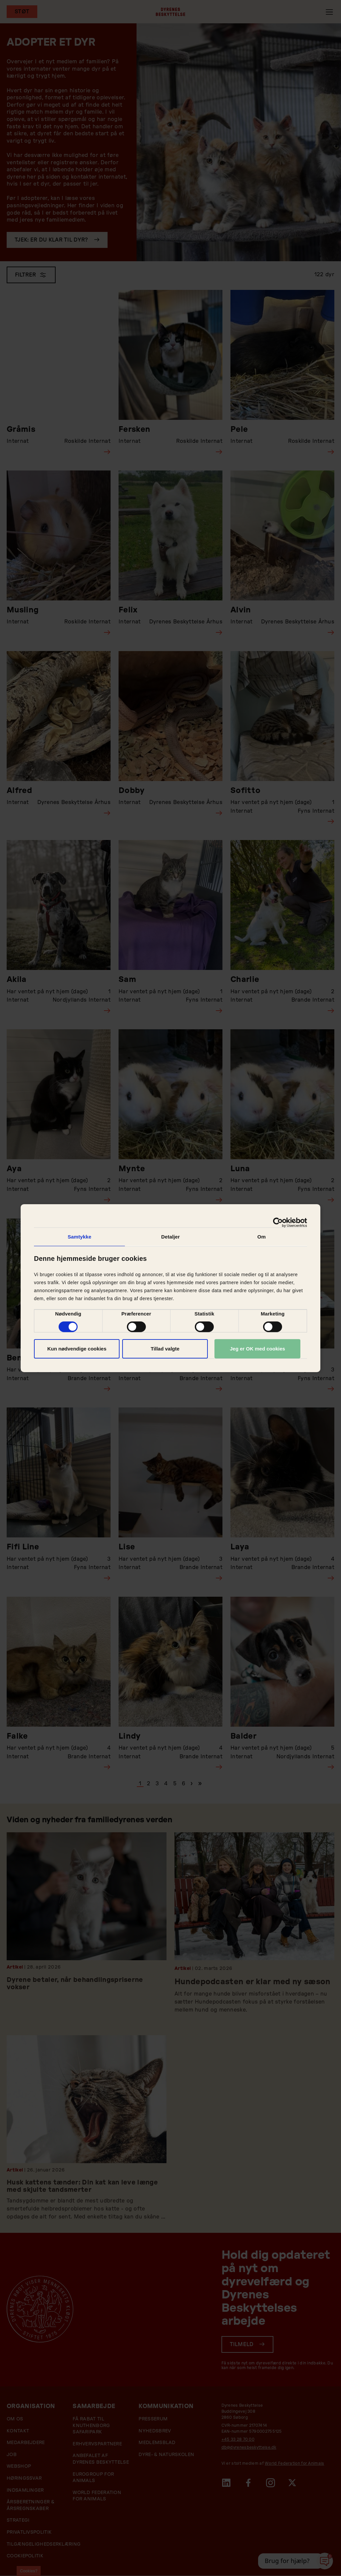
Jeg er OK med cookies (257, 1348)
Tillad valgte (165, 1348)
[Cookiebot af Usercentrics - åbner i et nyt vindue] (278, 1222)
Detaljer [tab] (170, 1236)
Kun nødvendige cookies (77, 1348)
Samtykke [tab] (79, 1236)
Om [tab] (261, 1236)
